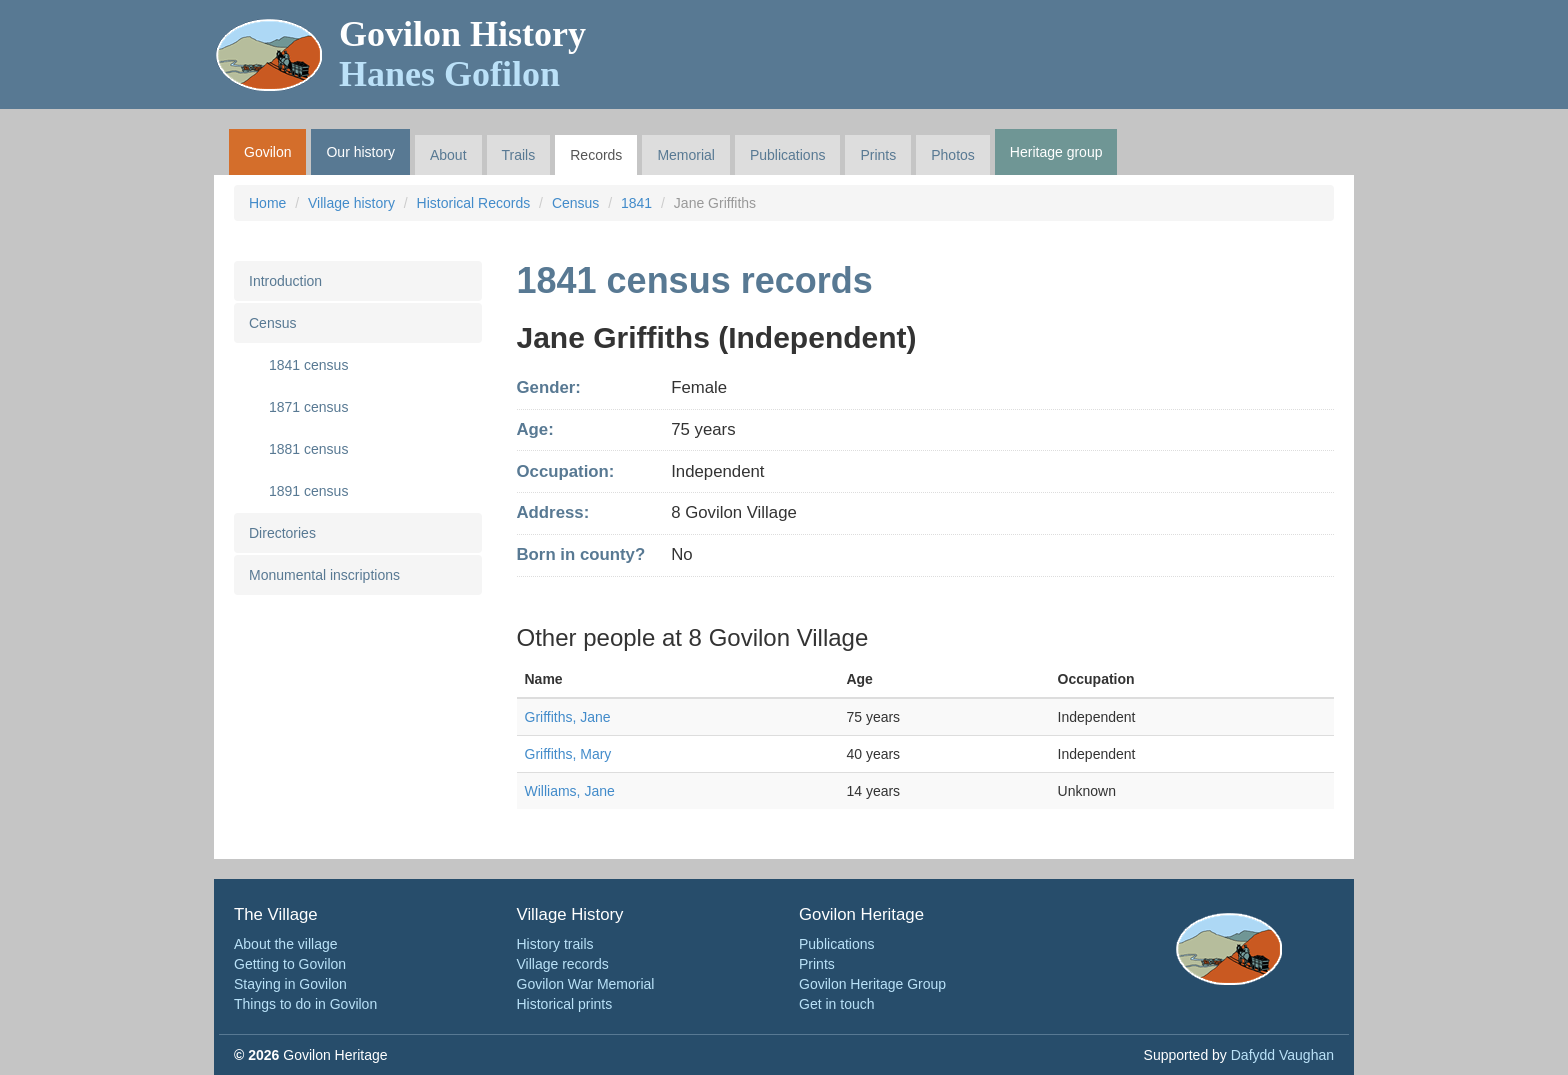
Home (267, 203)
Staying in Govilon (290, 984)
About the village (286, 944)
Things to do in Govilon (305, 1004)
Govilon (267, 152)
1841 (636, 203)
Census (575, 203)
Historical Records (474, 203)
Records (596, 155)
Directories (282, 533)
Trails (519, 155)
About (448, 155)
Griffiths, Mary (568, 754)
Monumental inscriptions (324, 575)
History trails (555, 944)
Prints (878, 155)
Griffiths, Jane (568, 717)
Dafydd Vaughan (1282, 1055)
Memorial (686, 155)
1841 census (308, 365)
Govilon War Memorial (586, 984)
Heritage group (1056, 152)
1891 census (308, 491)
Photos (953, 155)
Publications (788, 155)
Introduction (285, 281)
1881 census (308, 449)
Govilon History (462, 54)
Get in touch (837, 1004)
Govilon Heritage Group (872, 984)
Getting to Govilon (290, 964)
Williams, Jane (570, 791)
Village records (563, 964)
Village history (351, 203)
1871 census (308, 407)
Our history (360, 152)
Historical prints (565, 1004)
